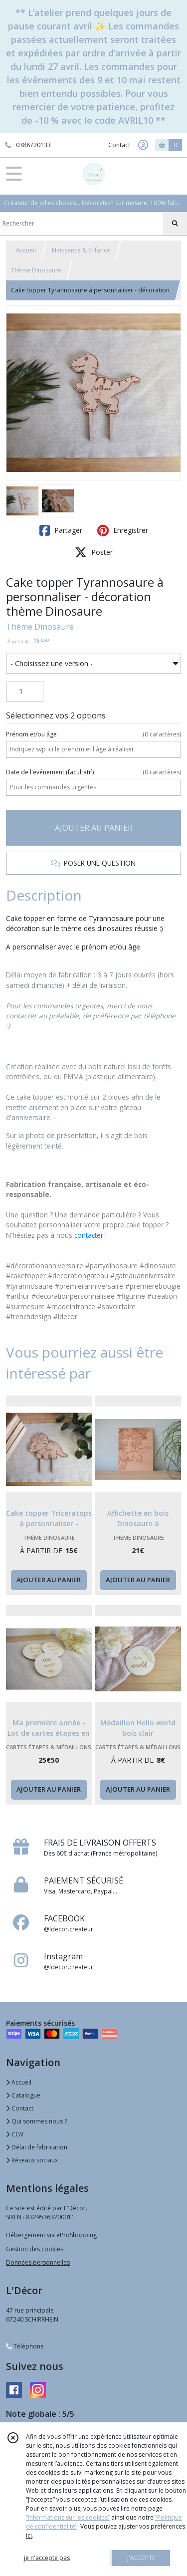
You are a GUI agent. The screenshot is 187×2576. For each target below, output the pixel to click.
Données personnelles (38, 2262)
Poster (94, 552)
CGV (14, 2134)
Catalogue (23, 2095)
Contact (119, 145)
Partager (60, 530)
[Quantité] (24, 692)
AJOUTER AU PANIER (94, 827)
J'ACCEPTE (141, 2558)
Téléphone (25, 2346)
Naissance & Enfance (81, 250)
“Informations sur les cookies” (68, 2517)
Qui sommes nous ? (36, 2121)
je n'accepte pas (47, 2558)
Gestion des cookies (34, 2249)
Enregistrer (122, 530)
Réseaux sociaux (32, 2160)
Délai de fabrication (36, 2147)
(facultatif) (93, 772)
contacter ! (90, 1235)
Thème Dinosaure (36, 270)
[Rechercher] (175, 223)
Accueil (26, 250)
